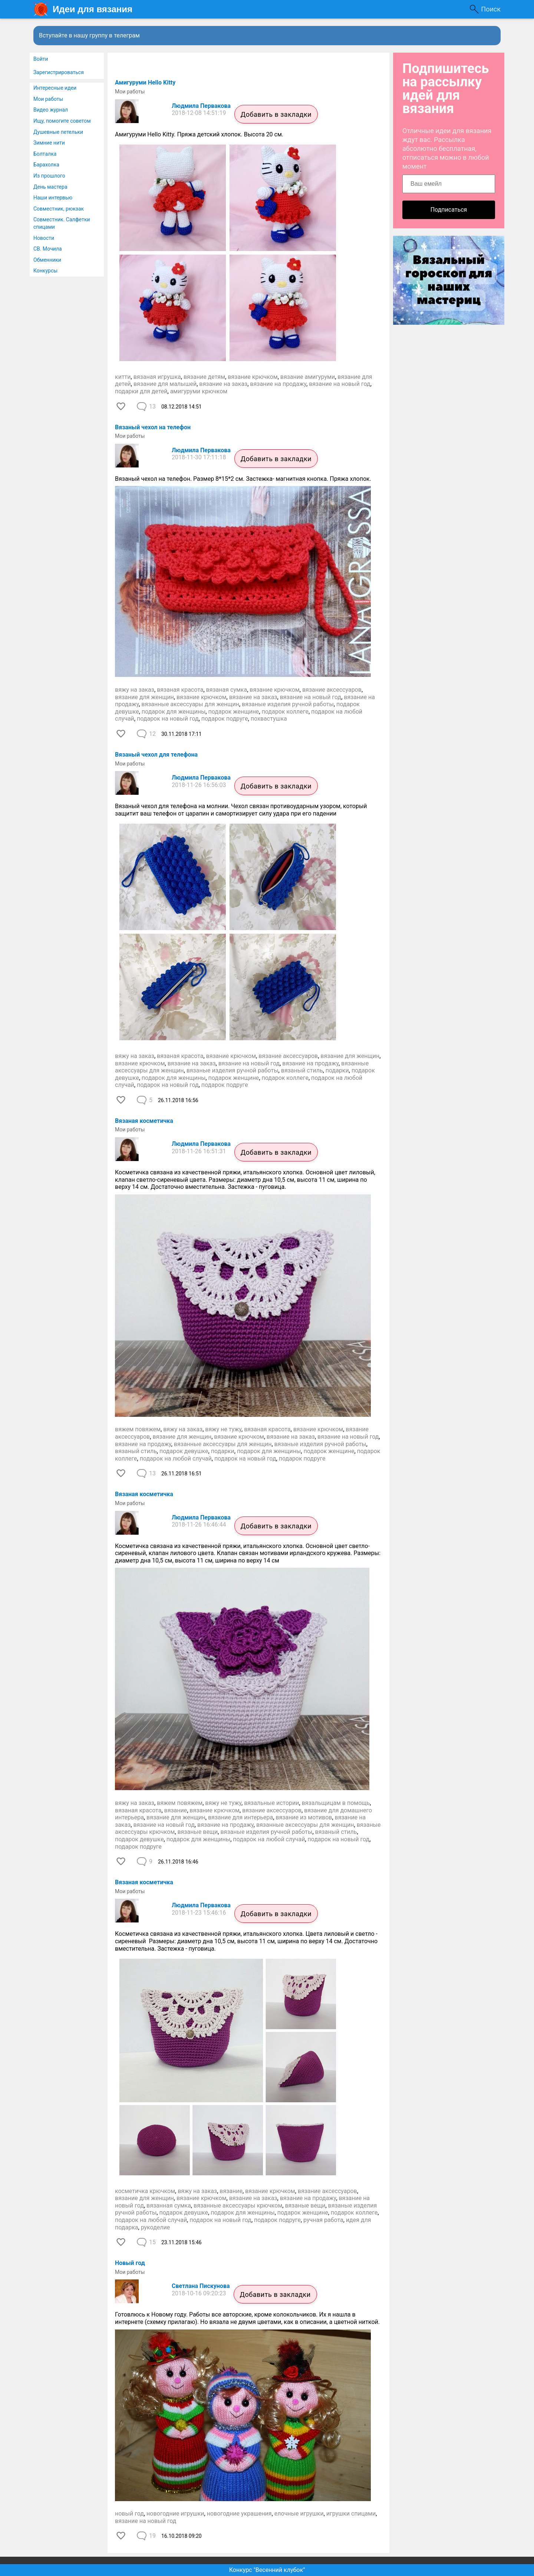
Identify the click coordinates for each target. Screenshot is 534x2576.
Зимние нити (49, 143)
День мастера (50, 187)
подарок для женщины (173, 711)
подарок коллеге (284, 711)
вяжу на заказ (134, 689)
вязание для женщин (144, 697)
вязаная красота (180, 689)
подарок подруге (224, 718)
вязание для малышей (165, 383)
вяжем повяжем (138, 1429)
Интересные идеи (54, 88)
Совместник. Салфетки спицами (61, 223)
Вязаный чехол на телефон (153, 427)
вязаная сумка (226, 689)
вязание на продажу (278, 383)
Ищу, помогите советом (62, 121)
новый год (129, 2513)
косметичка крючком (145, 2191)
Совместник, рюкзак (58, 209)
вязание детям (204, 376)
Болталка (44, 154)
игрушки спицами (351, 2513)
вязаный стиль (302, 1070)
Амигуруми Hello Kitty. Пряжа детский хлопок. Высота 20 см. (199, 134)
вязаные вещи (197, 1831)
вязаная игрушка (157, 376)
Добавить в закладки (276, 114)
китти (123, 376)
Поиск (491, 9)
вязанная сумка (168, 2205)
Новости (43, 238)
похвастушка (269, 718)
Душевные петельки (58, 132)
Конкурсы (45, 271)
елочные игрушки (299, 2513)
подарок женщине (233, 711)
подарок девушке (183, 1451)
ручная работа (323, 2219)
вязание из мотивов (304, 1817)
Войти (40, 59)
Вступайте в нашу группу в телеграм (89, 35)
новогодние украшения (239, 2513)
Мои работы (48, 99)
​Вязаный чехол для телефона (156, 754)
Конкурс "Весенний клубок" (267, 2569)
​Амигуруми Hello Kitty (145, 82)
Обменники (47, 260)
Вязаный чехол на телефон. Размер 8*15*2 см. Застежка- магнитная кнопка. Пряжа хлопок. (243, 478)
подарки (337, 1070)
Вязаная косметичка (144, 1120)
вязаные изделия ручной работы (288, 704)
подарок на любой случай (176, 1458)
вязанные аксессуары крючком (238, 2205)
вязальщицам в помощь (336, 1802)
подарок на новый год (168, 718)
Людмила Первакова (201, 105)
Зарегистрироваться (58, 72)
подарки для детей (141, 391)
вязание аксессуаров (332, 689)
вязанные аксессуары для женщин (190, 704)
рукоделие (155, 2227)
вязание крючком (253, 376)
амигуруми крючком (199, 391)
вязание (175, 1810)
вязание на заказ (223, 383)
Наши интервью (52, 198)
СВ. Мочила (47, 249)
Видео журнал (50, 110)
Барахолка (46, 165)
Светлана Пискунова (201, 2285)
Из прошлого (49, 176)
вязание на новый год (339, 383)
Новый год (130, 2262)
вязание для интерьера (240, 1817)
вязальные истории (271, 1802)
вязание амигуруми (307, 376)
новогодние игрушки (175, 2513)
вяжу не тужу (223, 1429)
